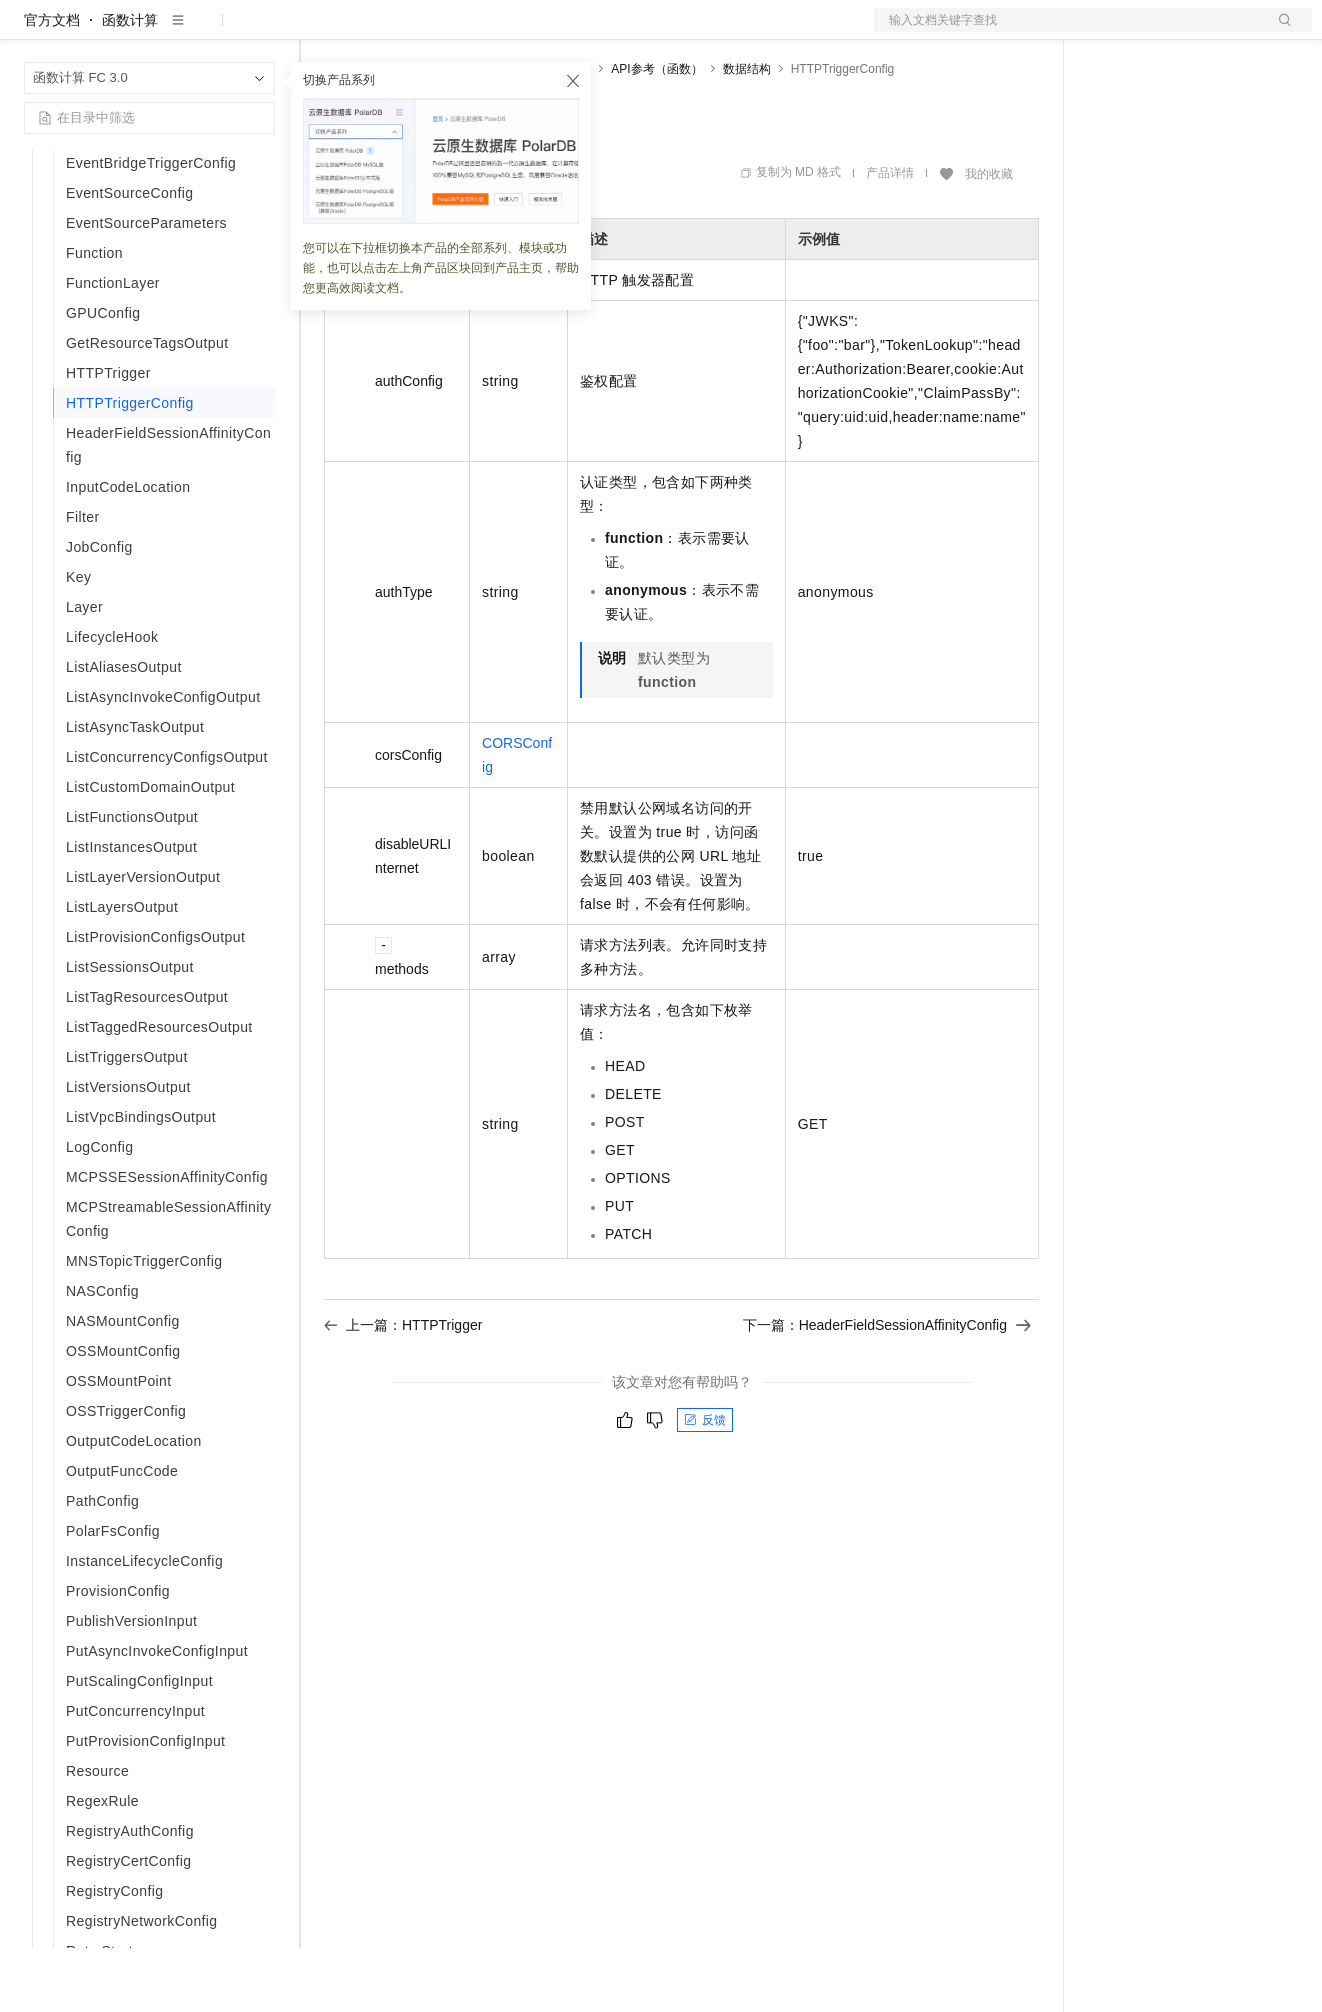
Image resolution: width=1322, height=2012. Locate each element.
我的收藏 (989, 238)
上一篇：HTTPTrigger (403, 1389)
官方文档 (52, 84)
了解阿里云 (659, 32)
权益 (384, 32)
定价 (432, 32)
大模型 (205, 32)
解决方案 (322, 32)
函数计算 (130, 84)
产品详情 (890, 237)
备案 (1110, 32)
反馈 (705, 1484)
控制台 (1158, 32)
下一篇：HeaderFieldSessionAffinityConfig (887, 1389)
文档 (1068, 32)
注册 (1206, 32)
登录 (1279, 32)
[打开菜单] (32, 32)
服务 (590, 32)
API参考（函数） (656, 133)
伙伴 (542, 32)
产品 (260, 32)
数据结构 (747, 133)
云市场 (487, 32)
